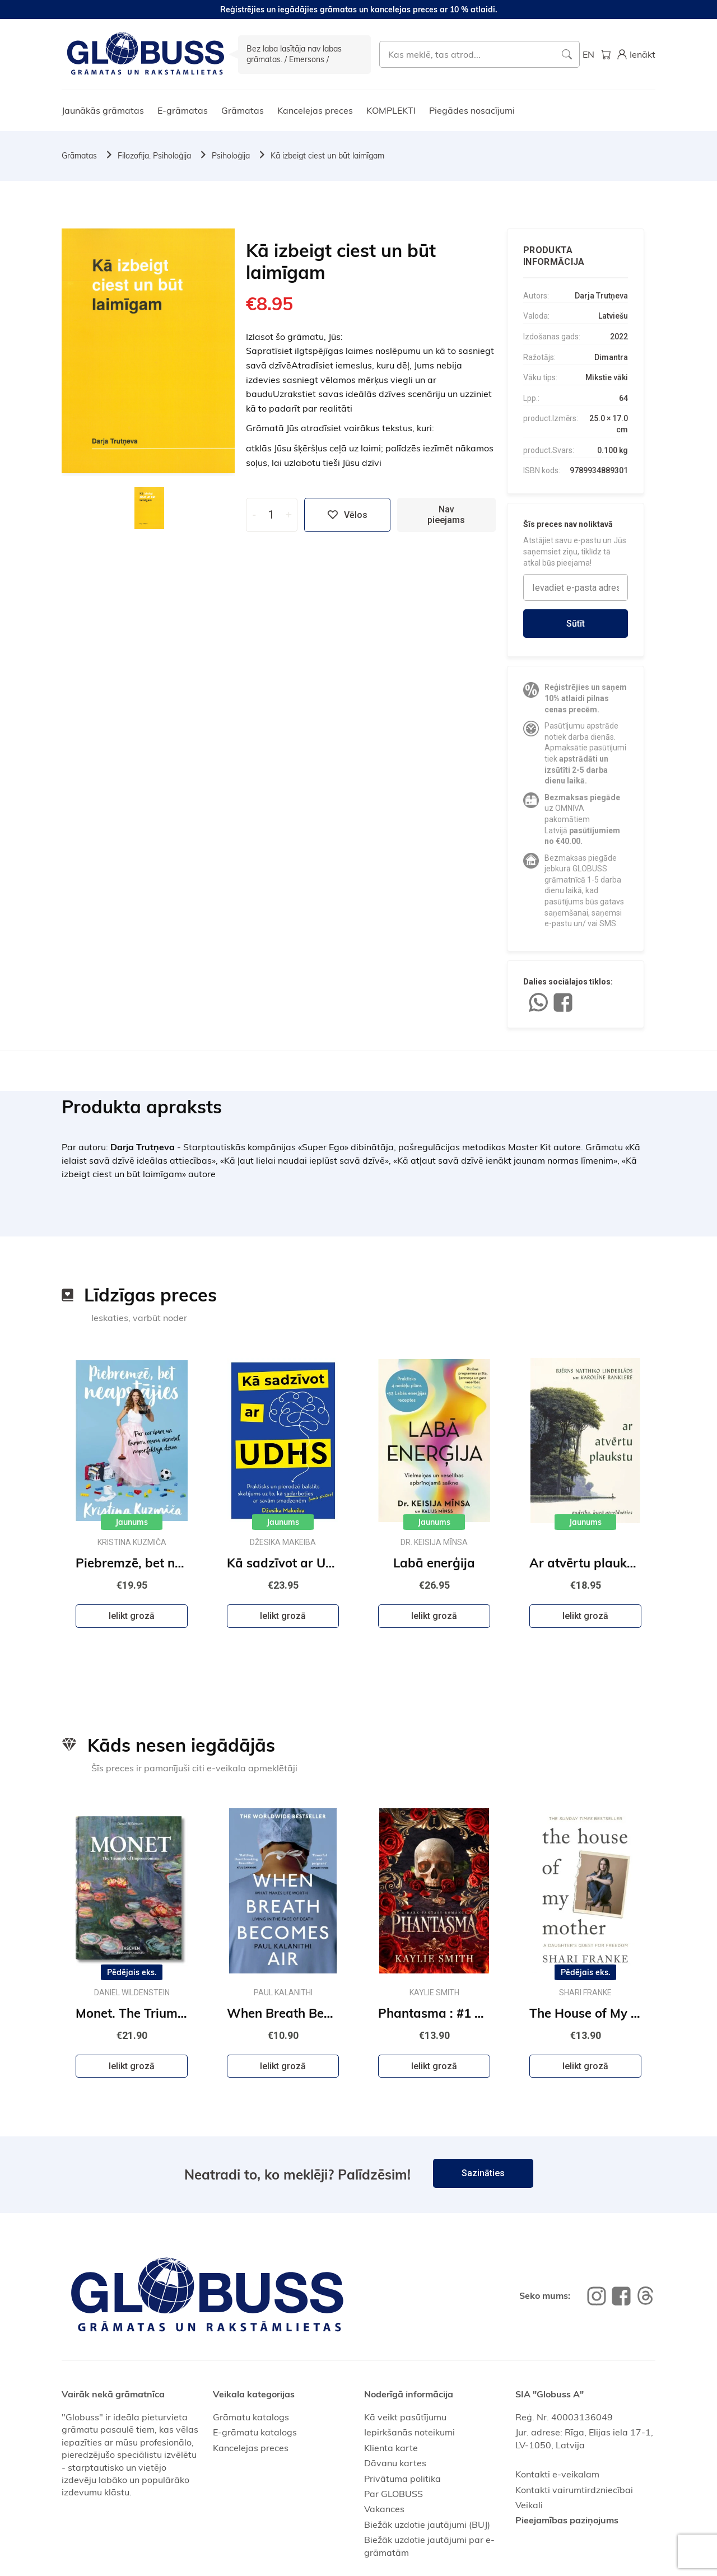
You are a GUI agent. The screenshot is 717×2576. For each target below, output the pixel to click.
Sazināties (483, 2173)
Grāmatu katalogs (251, 2417)
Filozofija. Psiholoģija (154, 156)
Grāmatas (242, 110)
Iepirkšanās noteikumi (409, 2432)
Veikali (529, 2504)
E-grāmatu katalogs (255, 2432)
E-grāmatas (182, 110)
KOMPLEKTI (391, 110)
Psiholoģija (231, 156)
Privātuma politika (402, 2478)
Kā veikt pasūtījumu (405, 2417)
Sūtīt (575, 623)
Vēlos (347, 514)
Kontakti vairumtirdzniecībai (574, 2489)
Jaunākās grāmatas (103, 110)
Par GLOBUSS (393, 2493)
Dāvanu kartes (395, 2462)
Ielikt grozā (132, 1616)
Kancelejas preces (315, 110)
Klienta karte (391, 2447)
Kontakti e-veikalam (557, 2474)
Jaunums (131, 1522)
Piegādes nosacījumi (472, 110)
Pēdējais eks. (132, 1972)
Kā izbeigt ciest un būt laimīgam (327, 156)
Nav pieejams (446, 514)
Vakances (384, 2508)
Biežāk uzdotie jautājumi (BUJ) (427, 2524)
